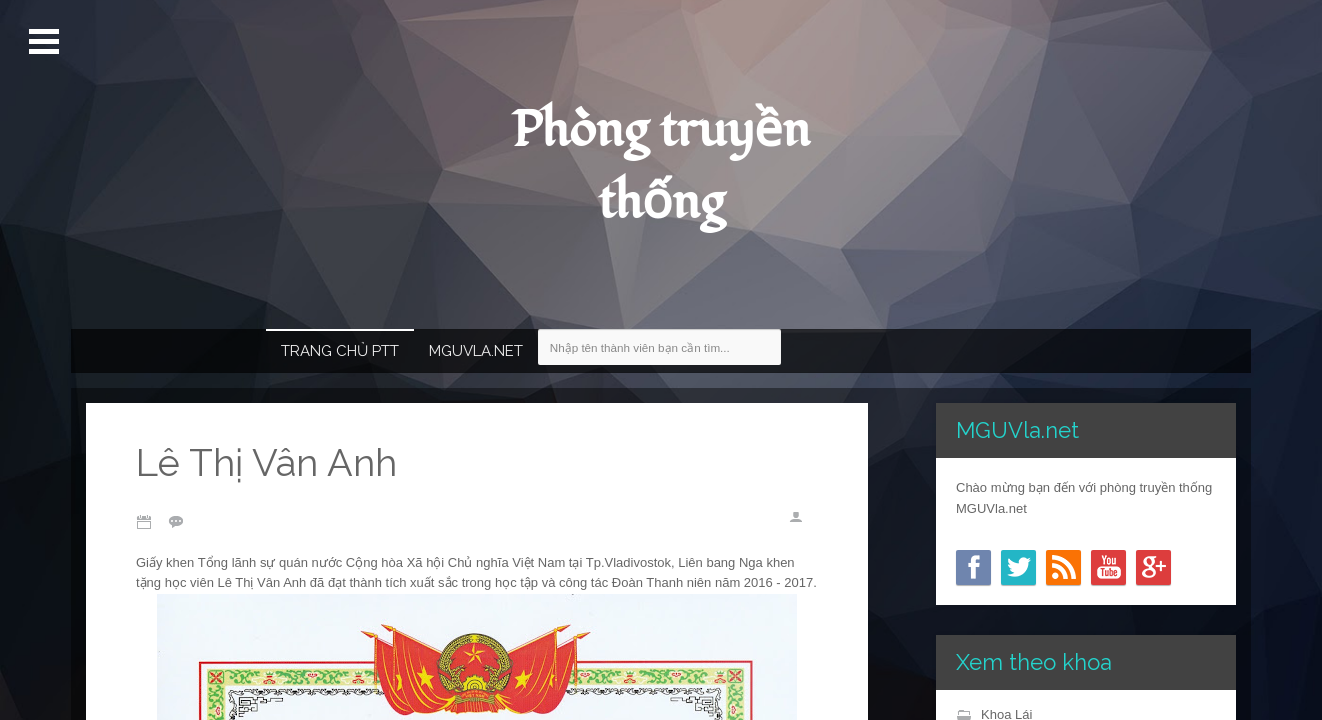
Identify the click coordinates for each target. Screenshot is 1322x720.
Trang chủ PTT (340, 351)
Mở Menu (46, 42)
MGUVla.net (476, 351)
